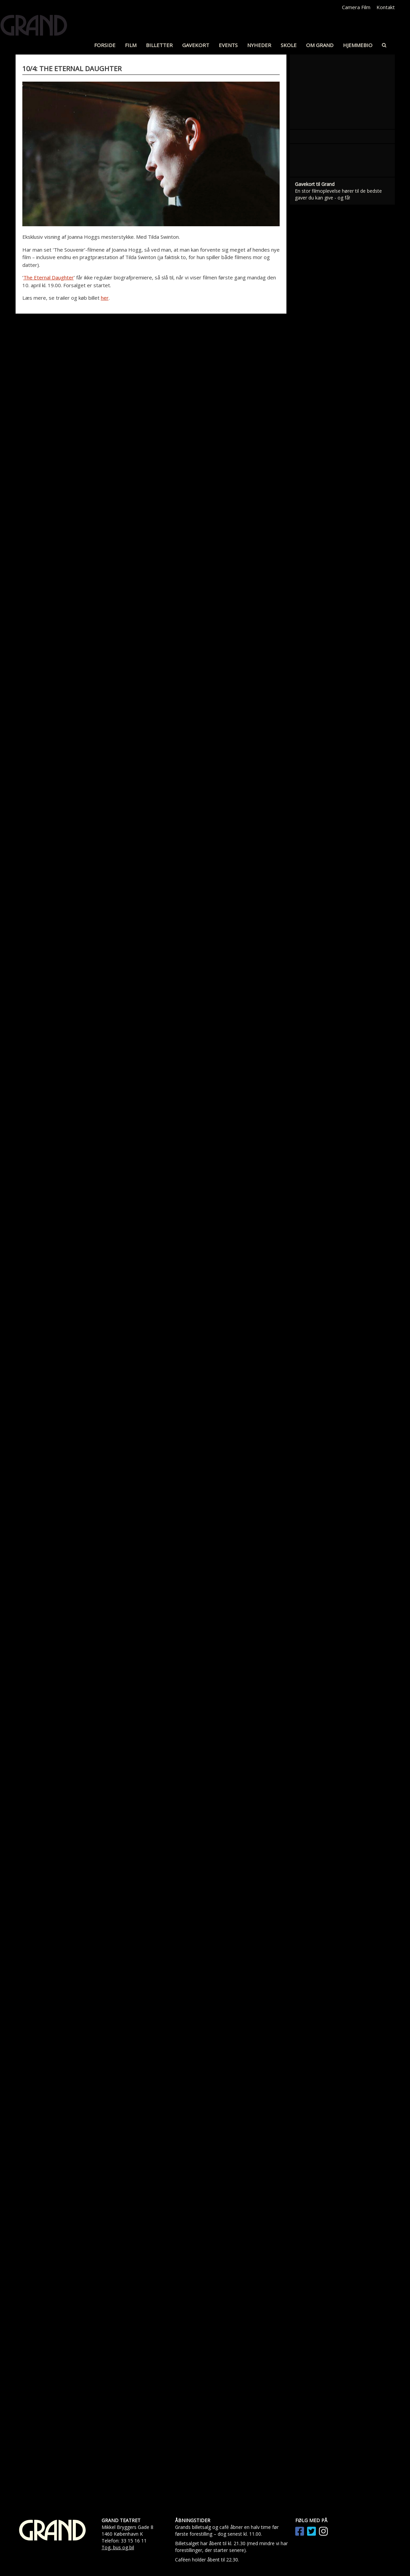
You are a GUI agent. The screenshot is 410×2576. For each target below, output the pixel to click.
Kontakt (385, 7)
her (105, 297)
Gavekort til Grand (315, 644)
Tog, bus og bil (118, 2547)
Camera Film (356, 7)
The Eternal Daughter (48, 277)
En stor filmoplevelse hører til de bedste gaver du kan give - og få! (338, 654)
